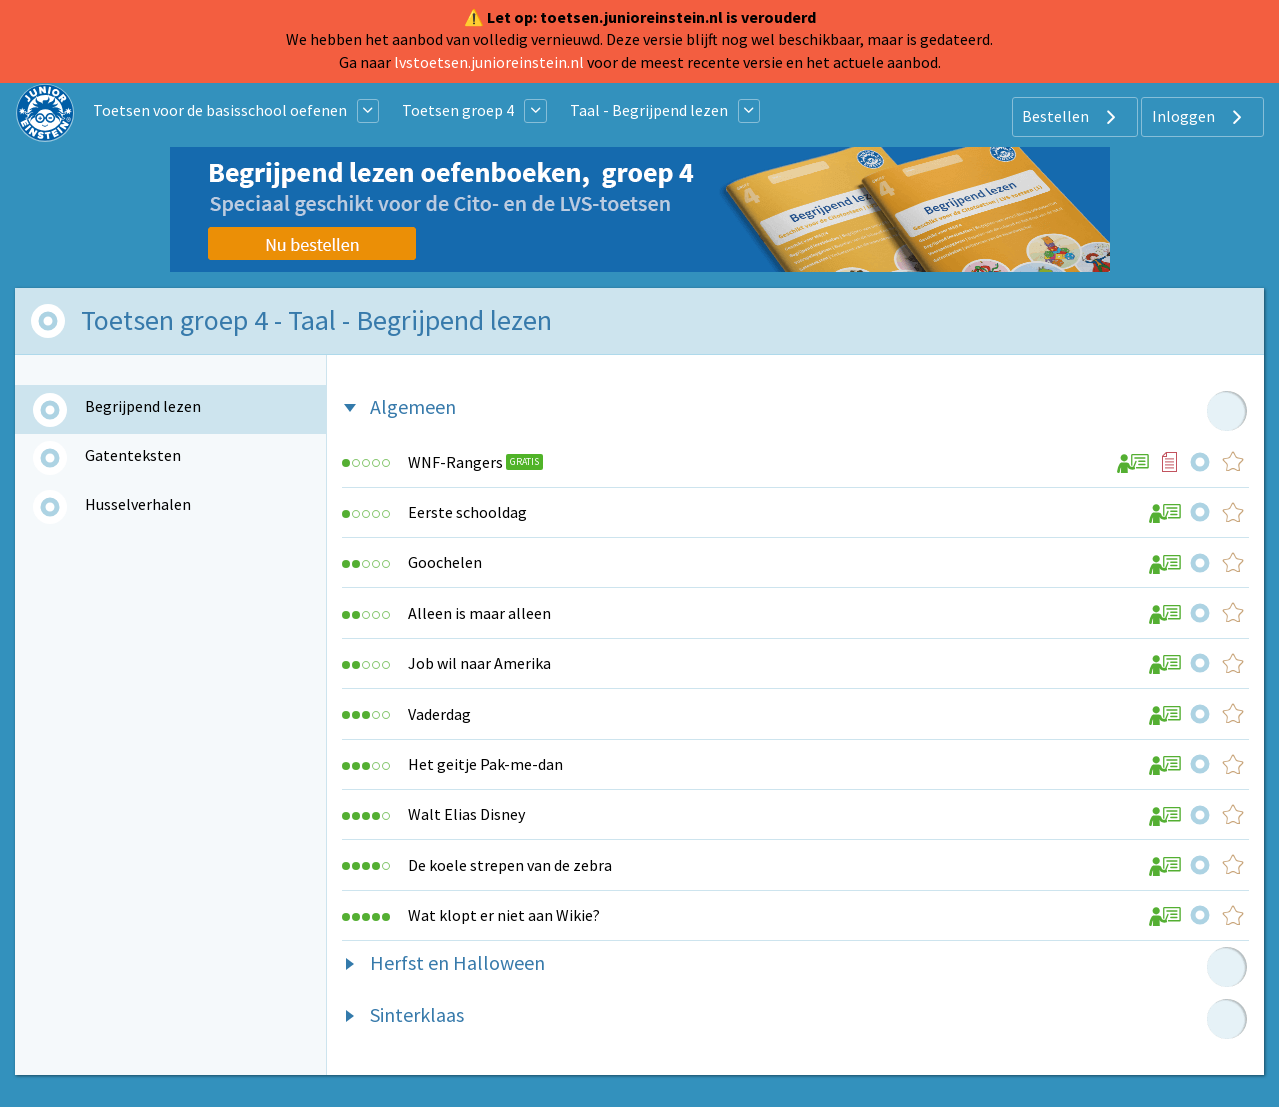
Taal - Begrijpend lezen (649, 110)
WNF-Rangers (455, 462)
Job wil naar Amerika (479, 663)
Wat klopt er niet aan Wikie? (504, 915)
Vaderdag (439, 714)
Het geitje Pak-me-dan (485, 764)
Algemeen (413, 406)
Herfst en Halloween (457, 962)
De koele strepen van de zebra (510, 865)
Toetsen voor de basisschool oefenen (220, 110)
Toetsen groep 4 (458, 110)
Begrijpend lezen (143, 406)
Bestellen (1071, 117)
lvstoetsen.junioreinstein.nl (489, 62)
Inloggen (1199, 117)
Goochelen (445, 562)
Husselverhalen (138, 504)
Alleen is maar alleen (479, 613)
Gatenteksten (133, 455)
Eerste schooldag (467, 512)
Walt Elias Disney (466, 814)
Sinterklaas (417, 1014)
